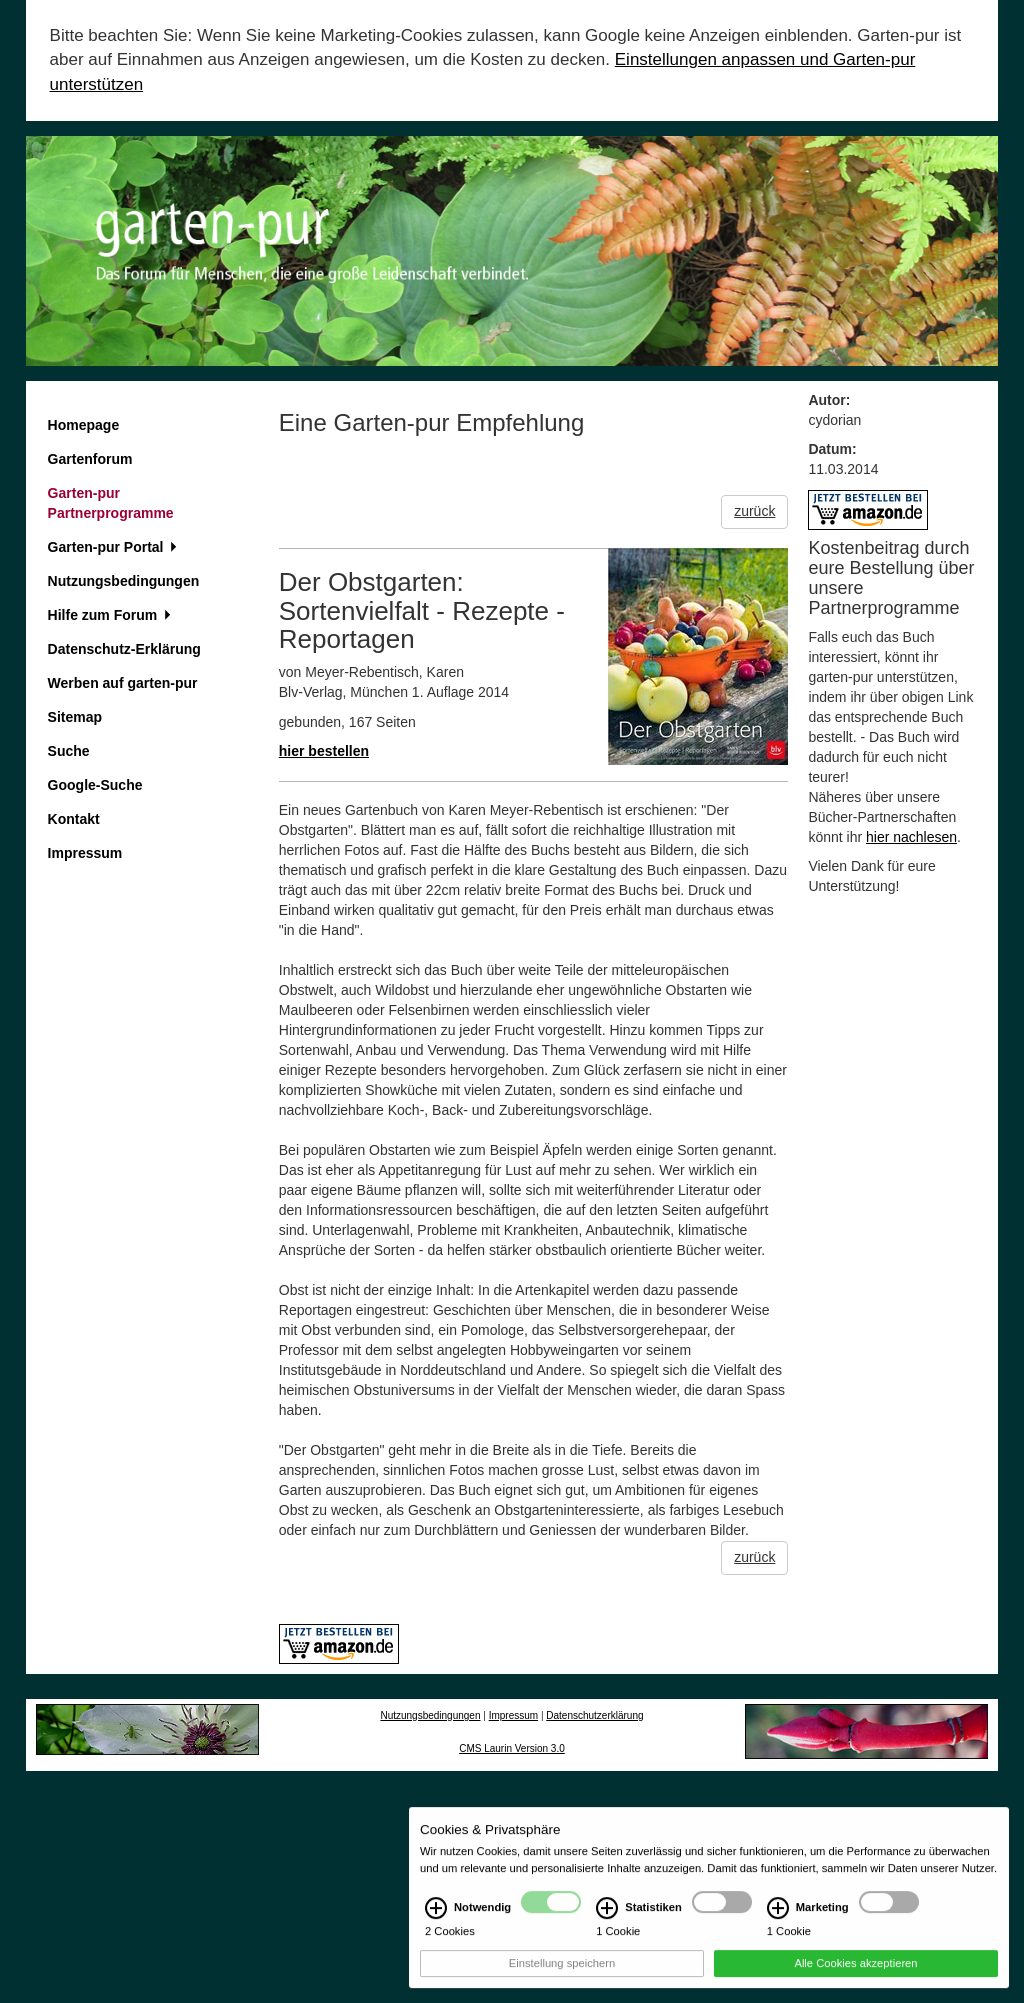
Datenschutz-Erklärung (124, 649)
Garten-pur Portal (113, 547)
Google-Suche (95, 785)
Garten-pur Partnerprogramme (111, 503)
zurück (754, 511)
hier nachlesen (911, 837)
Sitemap (75, 717)
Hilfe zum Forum (109, 615)
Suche (69, 751)
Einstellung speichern (562, 1972)
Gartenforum (90, 459)
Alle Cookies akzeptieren (855, 1972)
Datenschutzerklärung (594, 1715)
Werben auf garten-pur (123, 683)
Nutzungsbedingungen (124, 581)
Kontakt (74, 819)
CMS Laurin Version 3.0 (512, 1748)
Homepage (84, 425)
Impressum (85, 853)
